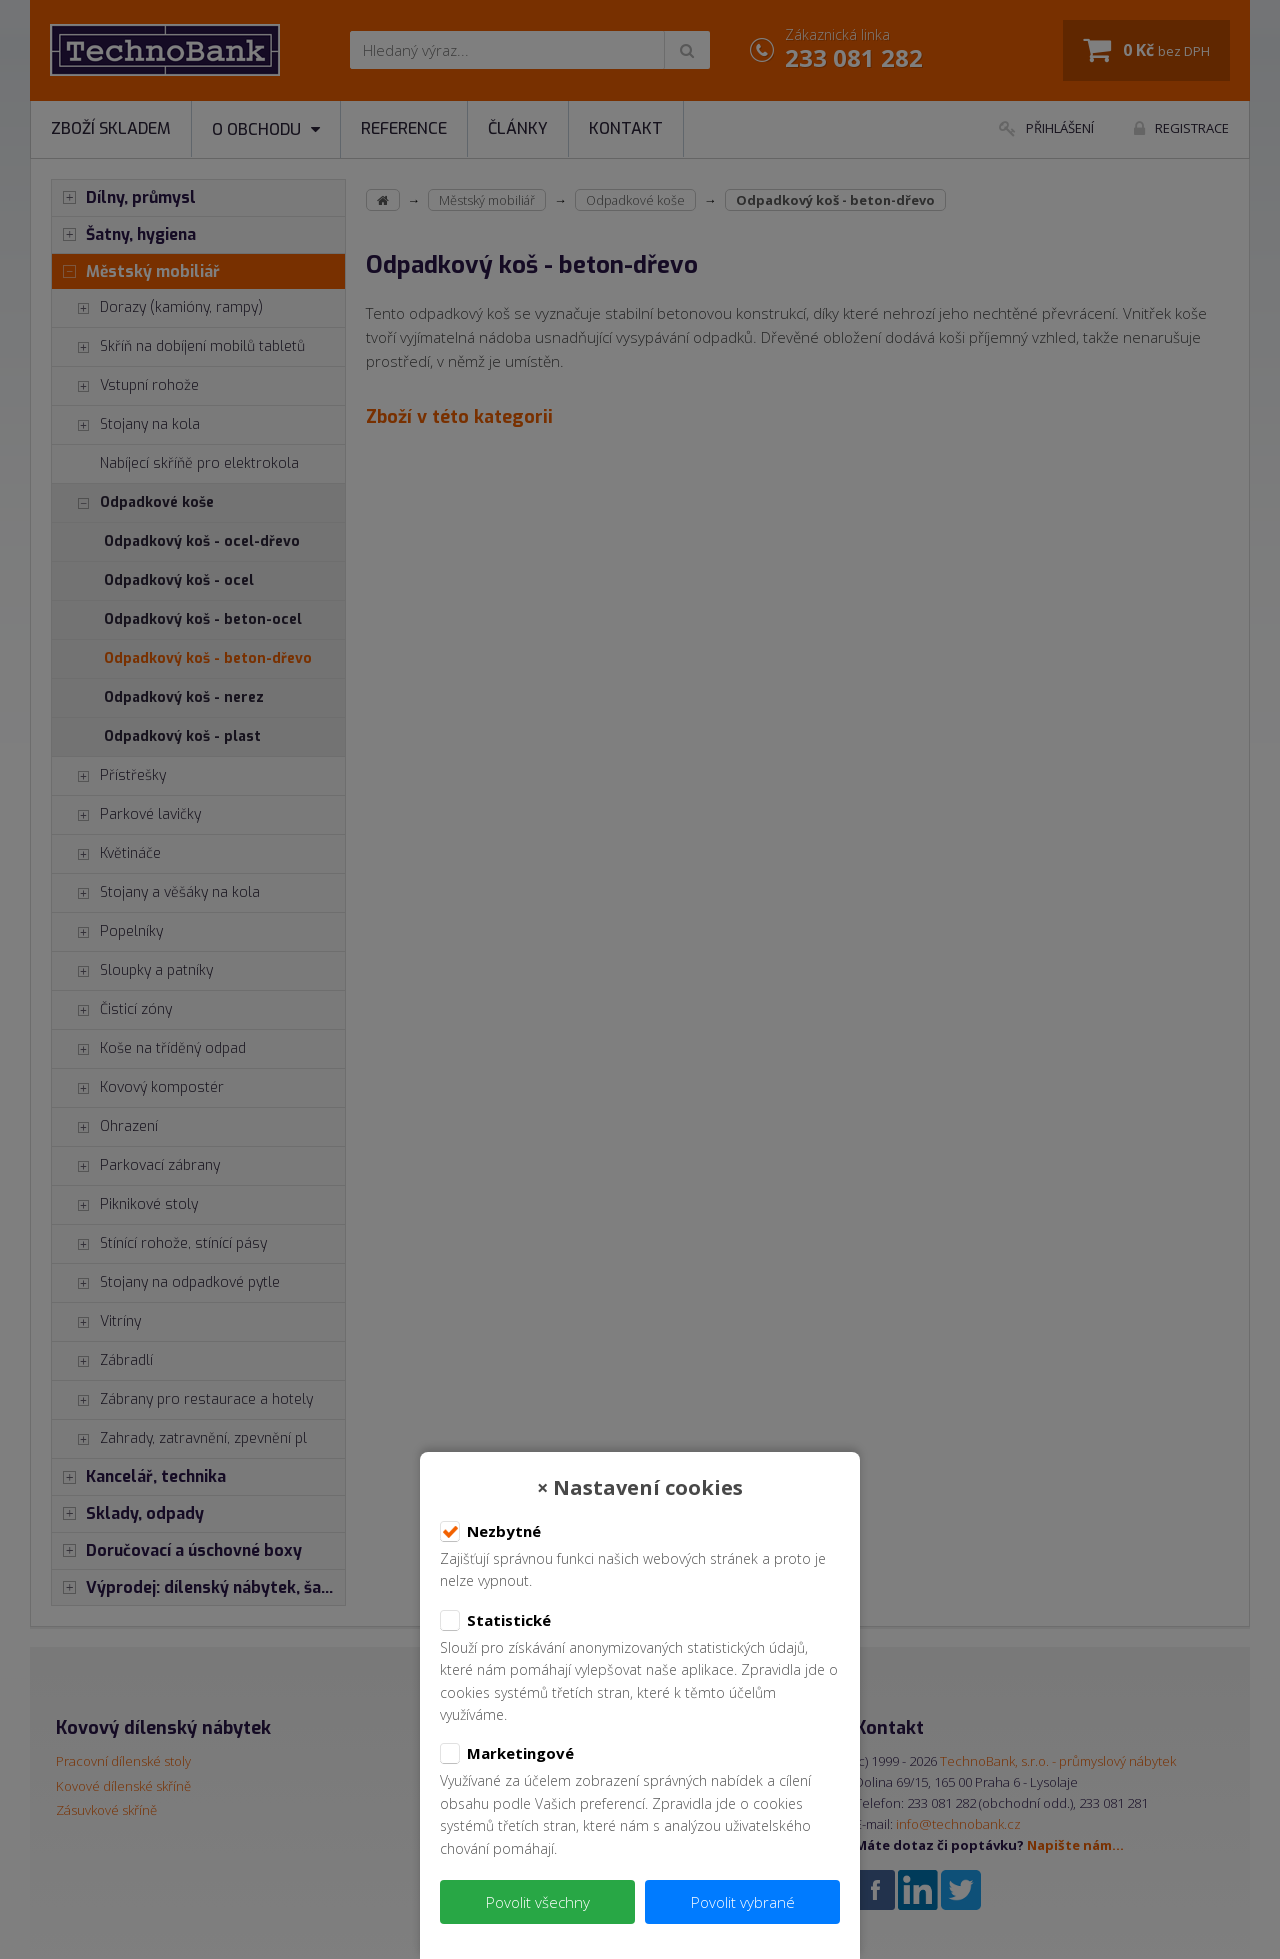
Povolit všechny (538, 1902)
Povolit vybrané (743, 1902)
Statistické (495, 1621)
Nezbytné (490, 1532)
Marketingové (507, 1754)
